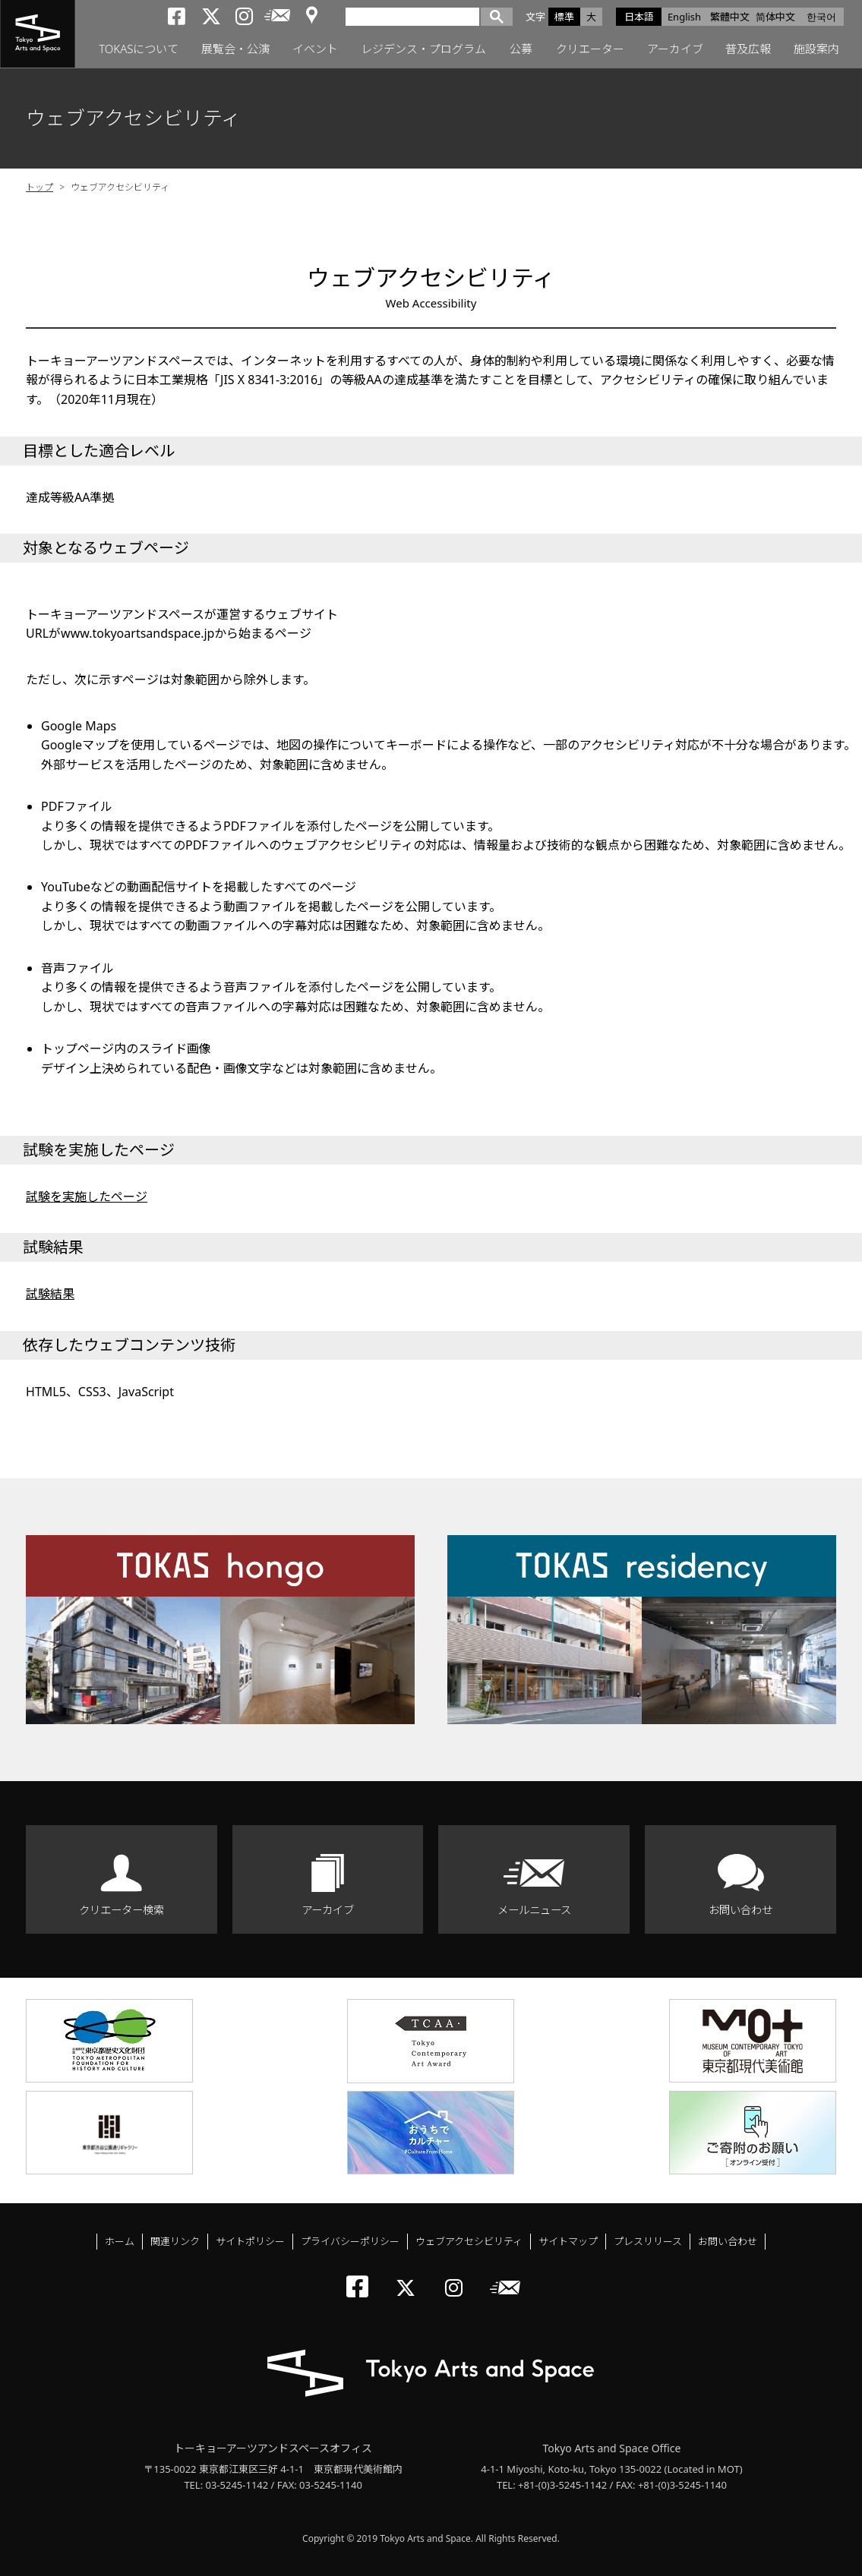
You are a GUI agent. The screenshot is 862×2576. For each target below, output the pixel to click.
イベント (315, 49)
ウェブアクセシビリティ (469, 2241)
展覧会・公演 (235, 49)
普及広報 (748, 49)
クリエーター (589, 49)
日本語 (639, 17)
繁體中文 (730, 17)
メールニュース (534, 1910)
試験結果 (50, 1293)
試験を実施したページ (86, 1196)
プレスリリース (648, 2241)
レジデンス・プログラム (423, 49)
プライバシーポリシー (350, 2241)
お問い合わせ (740, 1910)
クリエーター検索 (121, 1910)
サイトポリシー (250, 2241)
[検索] (416, 16)
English (684, 17)
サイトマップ (568, 2241)
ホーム (119, 2241)
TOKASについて (138, 49)
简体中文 (775, 17)
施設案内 (816, 49)
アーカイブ (674, 49)
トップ (39, 187)
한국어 (821, 17)
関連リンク (175, 2241)
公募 (521, 49)
